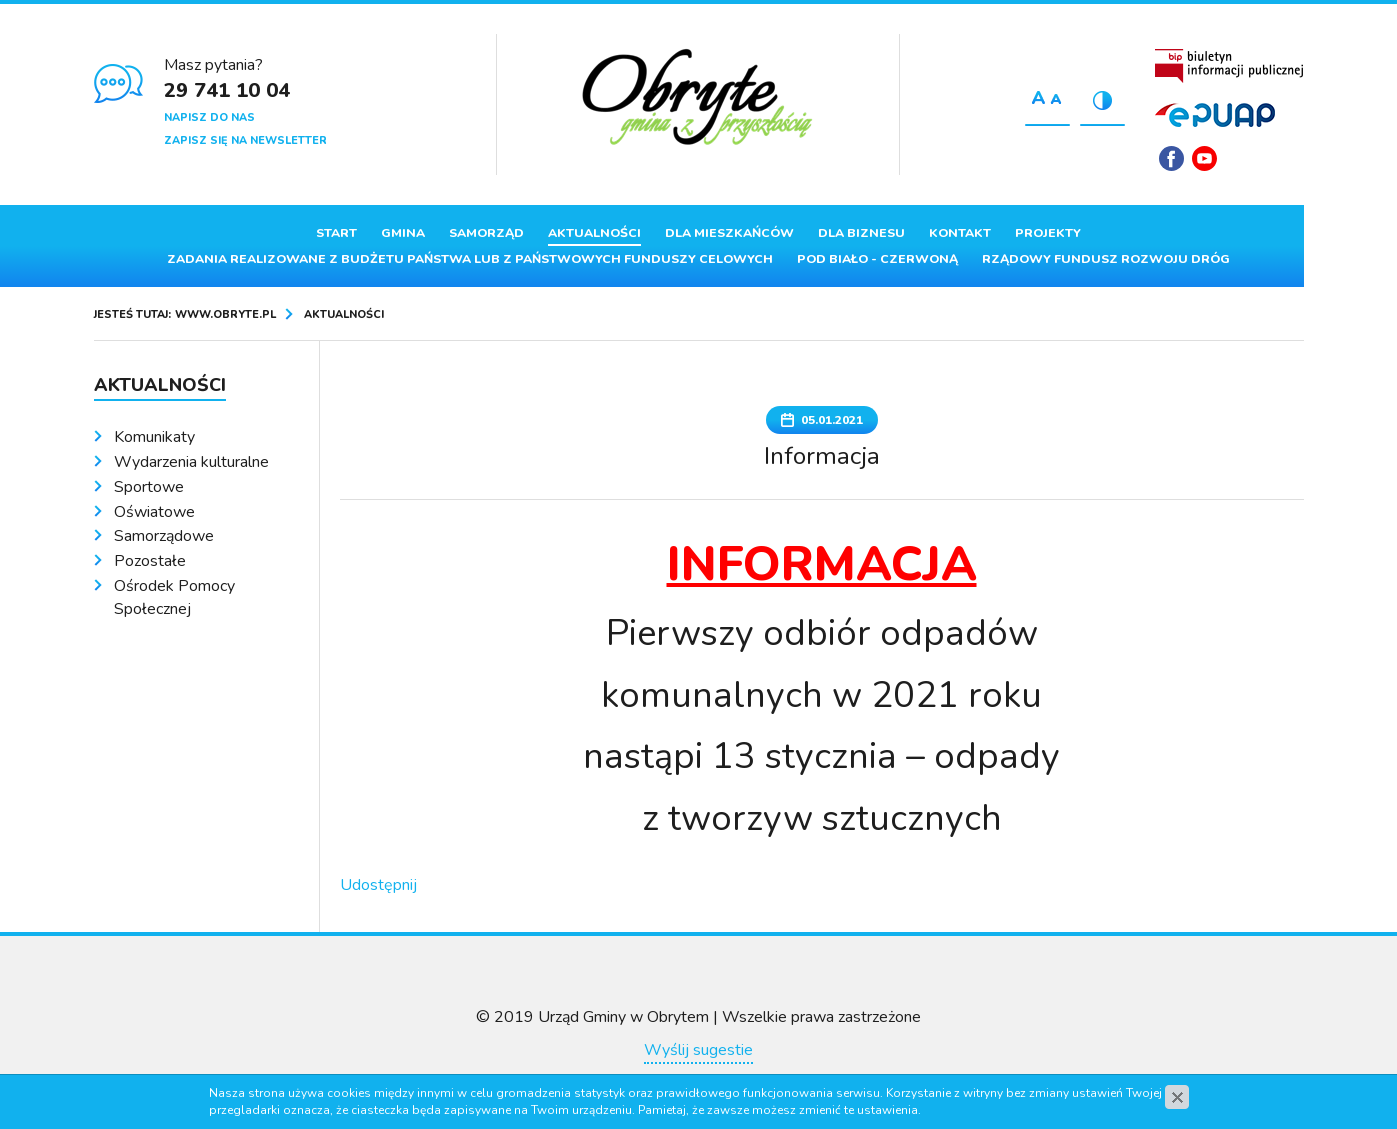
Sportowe (149, 487)
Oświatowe (154, 512)
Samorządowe (164, 536)
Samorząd (486, 233)
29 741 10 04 (227, 90)
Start (336, 233)
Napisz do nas (209, 117)
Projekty (1048, 233)
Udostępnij (378, 885)
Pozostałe (150, 561)
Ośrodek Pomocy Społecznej (174, 597)
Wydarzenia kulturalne (191, 462)
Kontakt (960, 233)
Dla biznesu (861, 233)
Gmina (403, 233)
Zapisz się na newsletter (245, 140)
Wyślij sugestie (698, 1050)
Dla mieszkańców (729, 233)
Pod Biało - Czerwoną (877, 259)
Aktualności (594, 233)
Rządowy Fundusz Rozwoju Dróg (1106, 259)
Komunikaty (154, 437)
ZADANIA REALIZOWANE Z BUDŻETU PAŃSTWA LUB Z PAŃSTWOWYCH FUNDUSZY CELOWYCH (470, 259)
